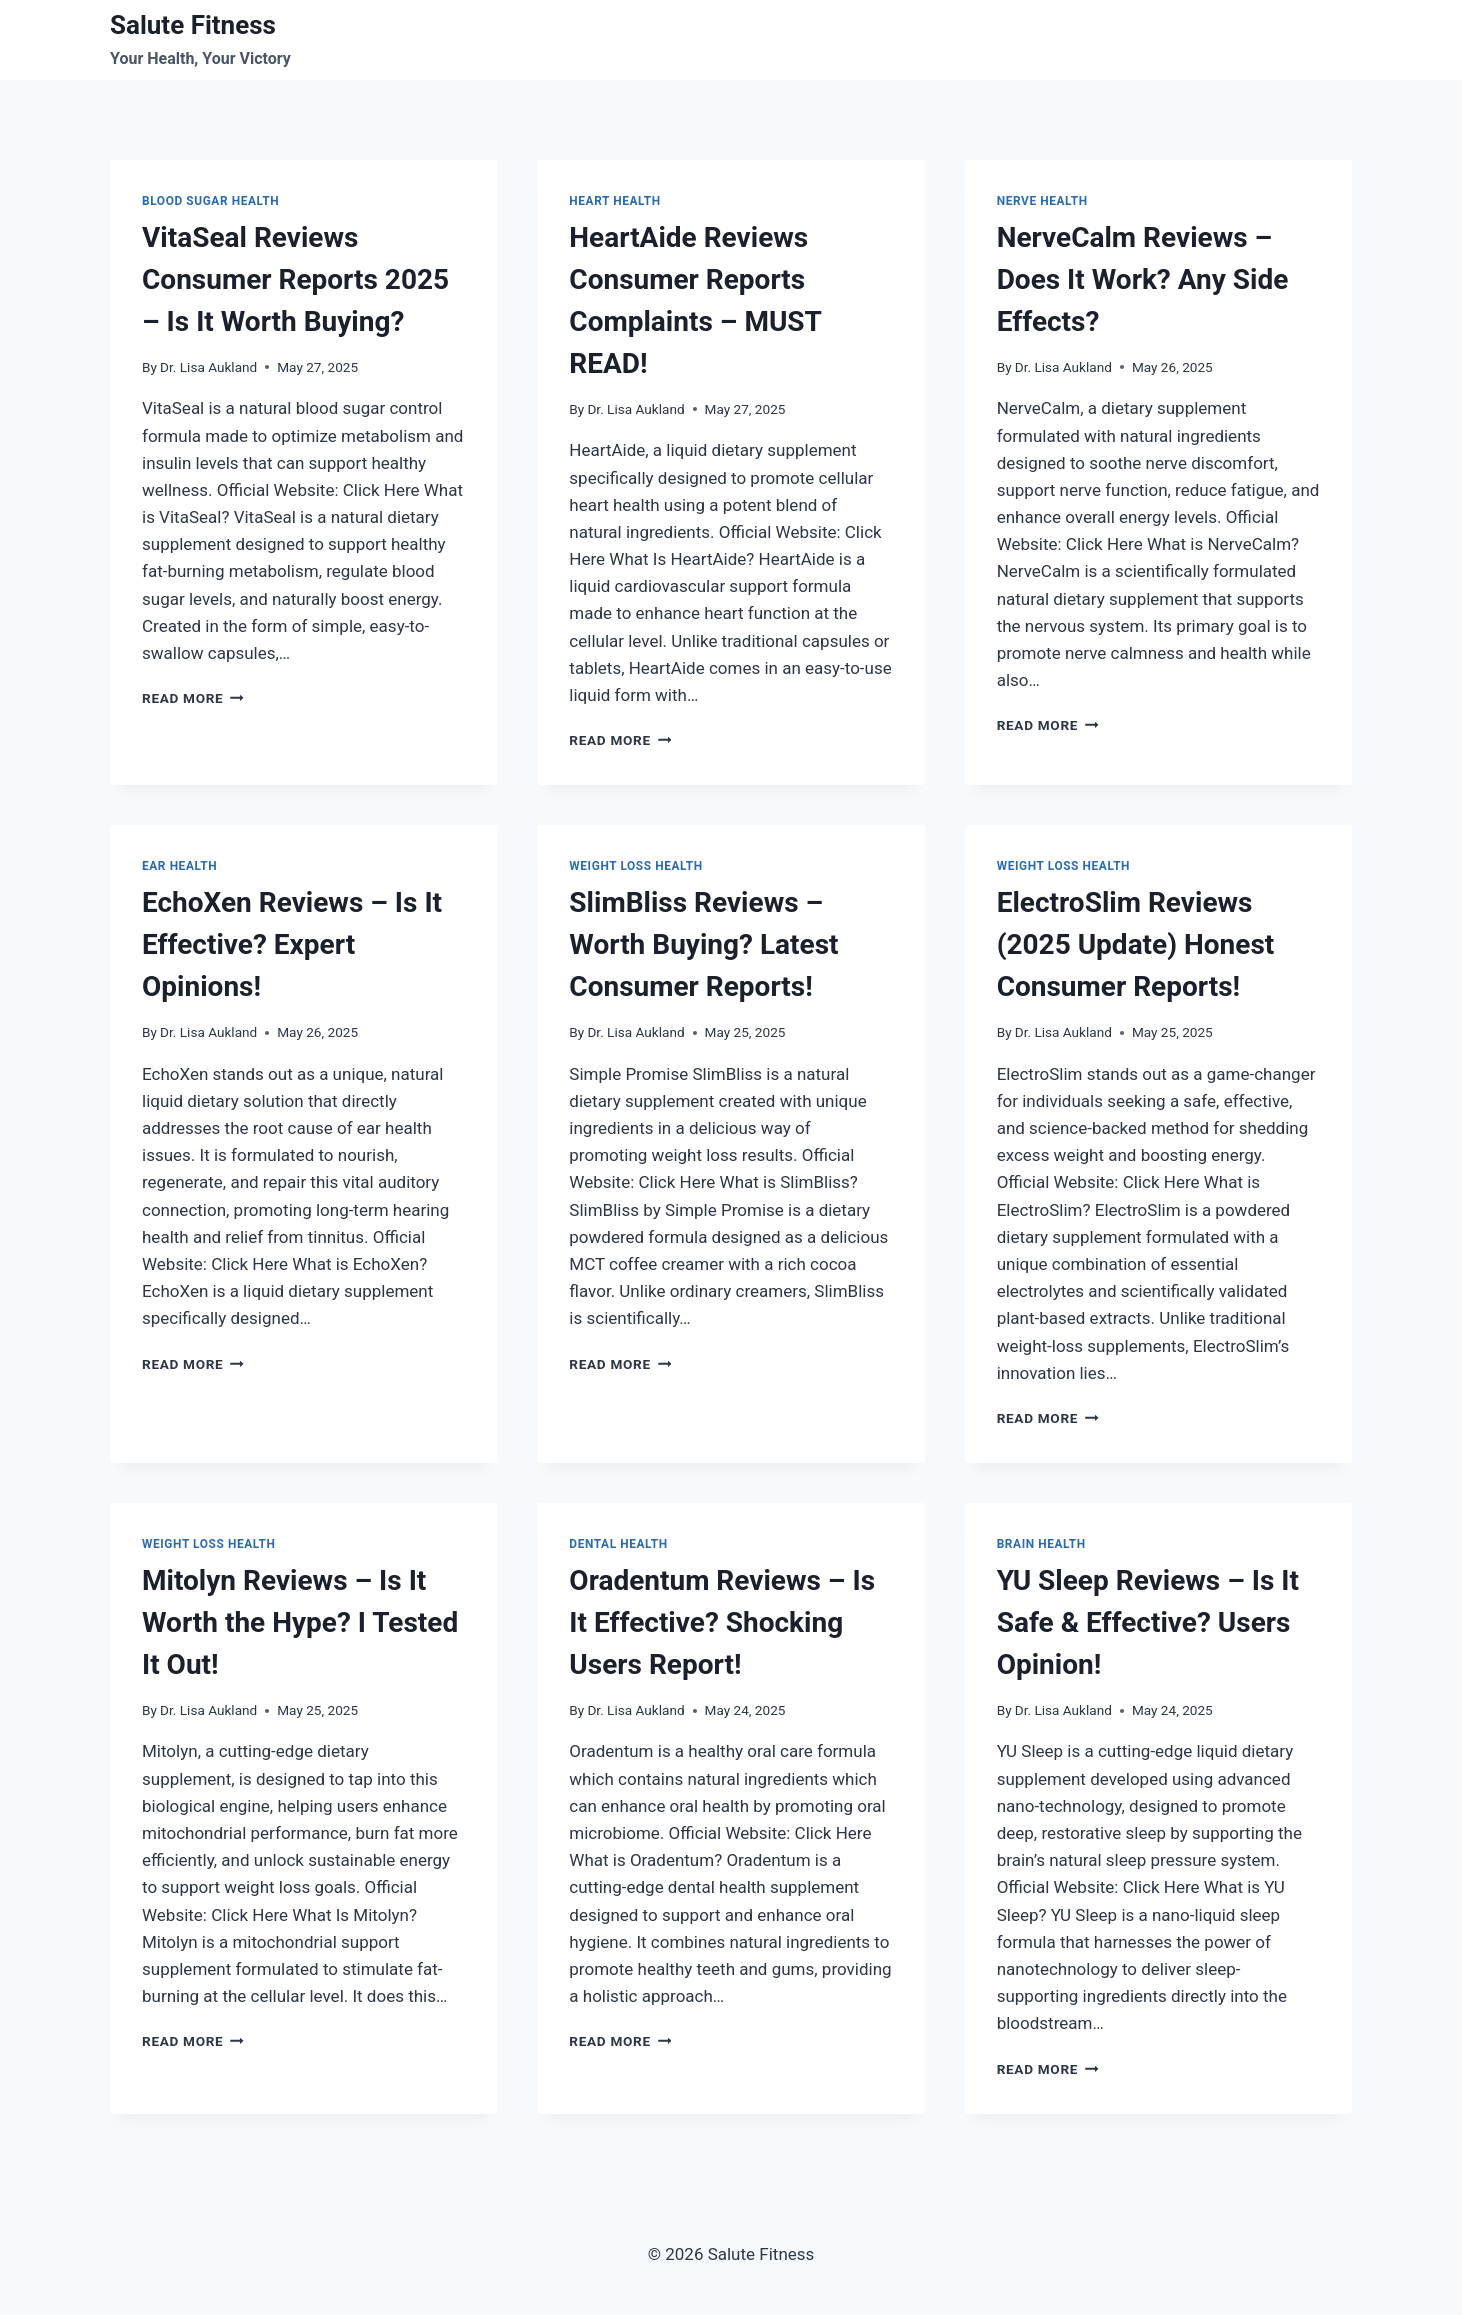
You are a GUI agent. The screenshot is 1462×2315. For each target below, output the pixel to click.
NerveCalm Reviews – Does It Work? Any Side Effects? (1143, 279)
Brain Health (1041, 1544)
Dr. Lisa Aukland (208, 367)
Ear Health (179, 866)
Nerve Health (1042, 201)
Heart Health (614, 201)
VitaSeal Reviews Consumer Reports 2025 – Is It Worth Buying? (295, 279)
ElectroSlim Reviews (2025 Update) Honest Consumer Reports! (1136, 944)
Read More (193, 698)
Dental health (618, 1544)
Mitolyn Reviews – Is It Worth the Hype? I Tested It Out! (300, 1622)
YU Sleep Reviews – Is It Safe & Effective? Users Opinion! (1148, 1622)
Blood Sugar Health (210, 201)
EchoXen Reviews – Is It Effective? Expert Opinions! (292, 944)
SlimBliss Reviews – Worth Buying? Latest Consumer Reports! (703, 944)
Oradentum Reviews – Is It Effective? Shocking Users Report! (722, 1622)
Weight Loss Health (635, 866)
